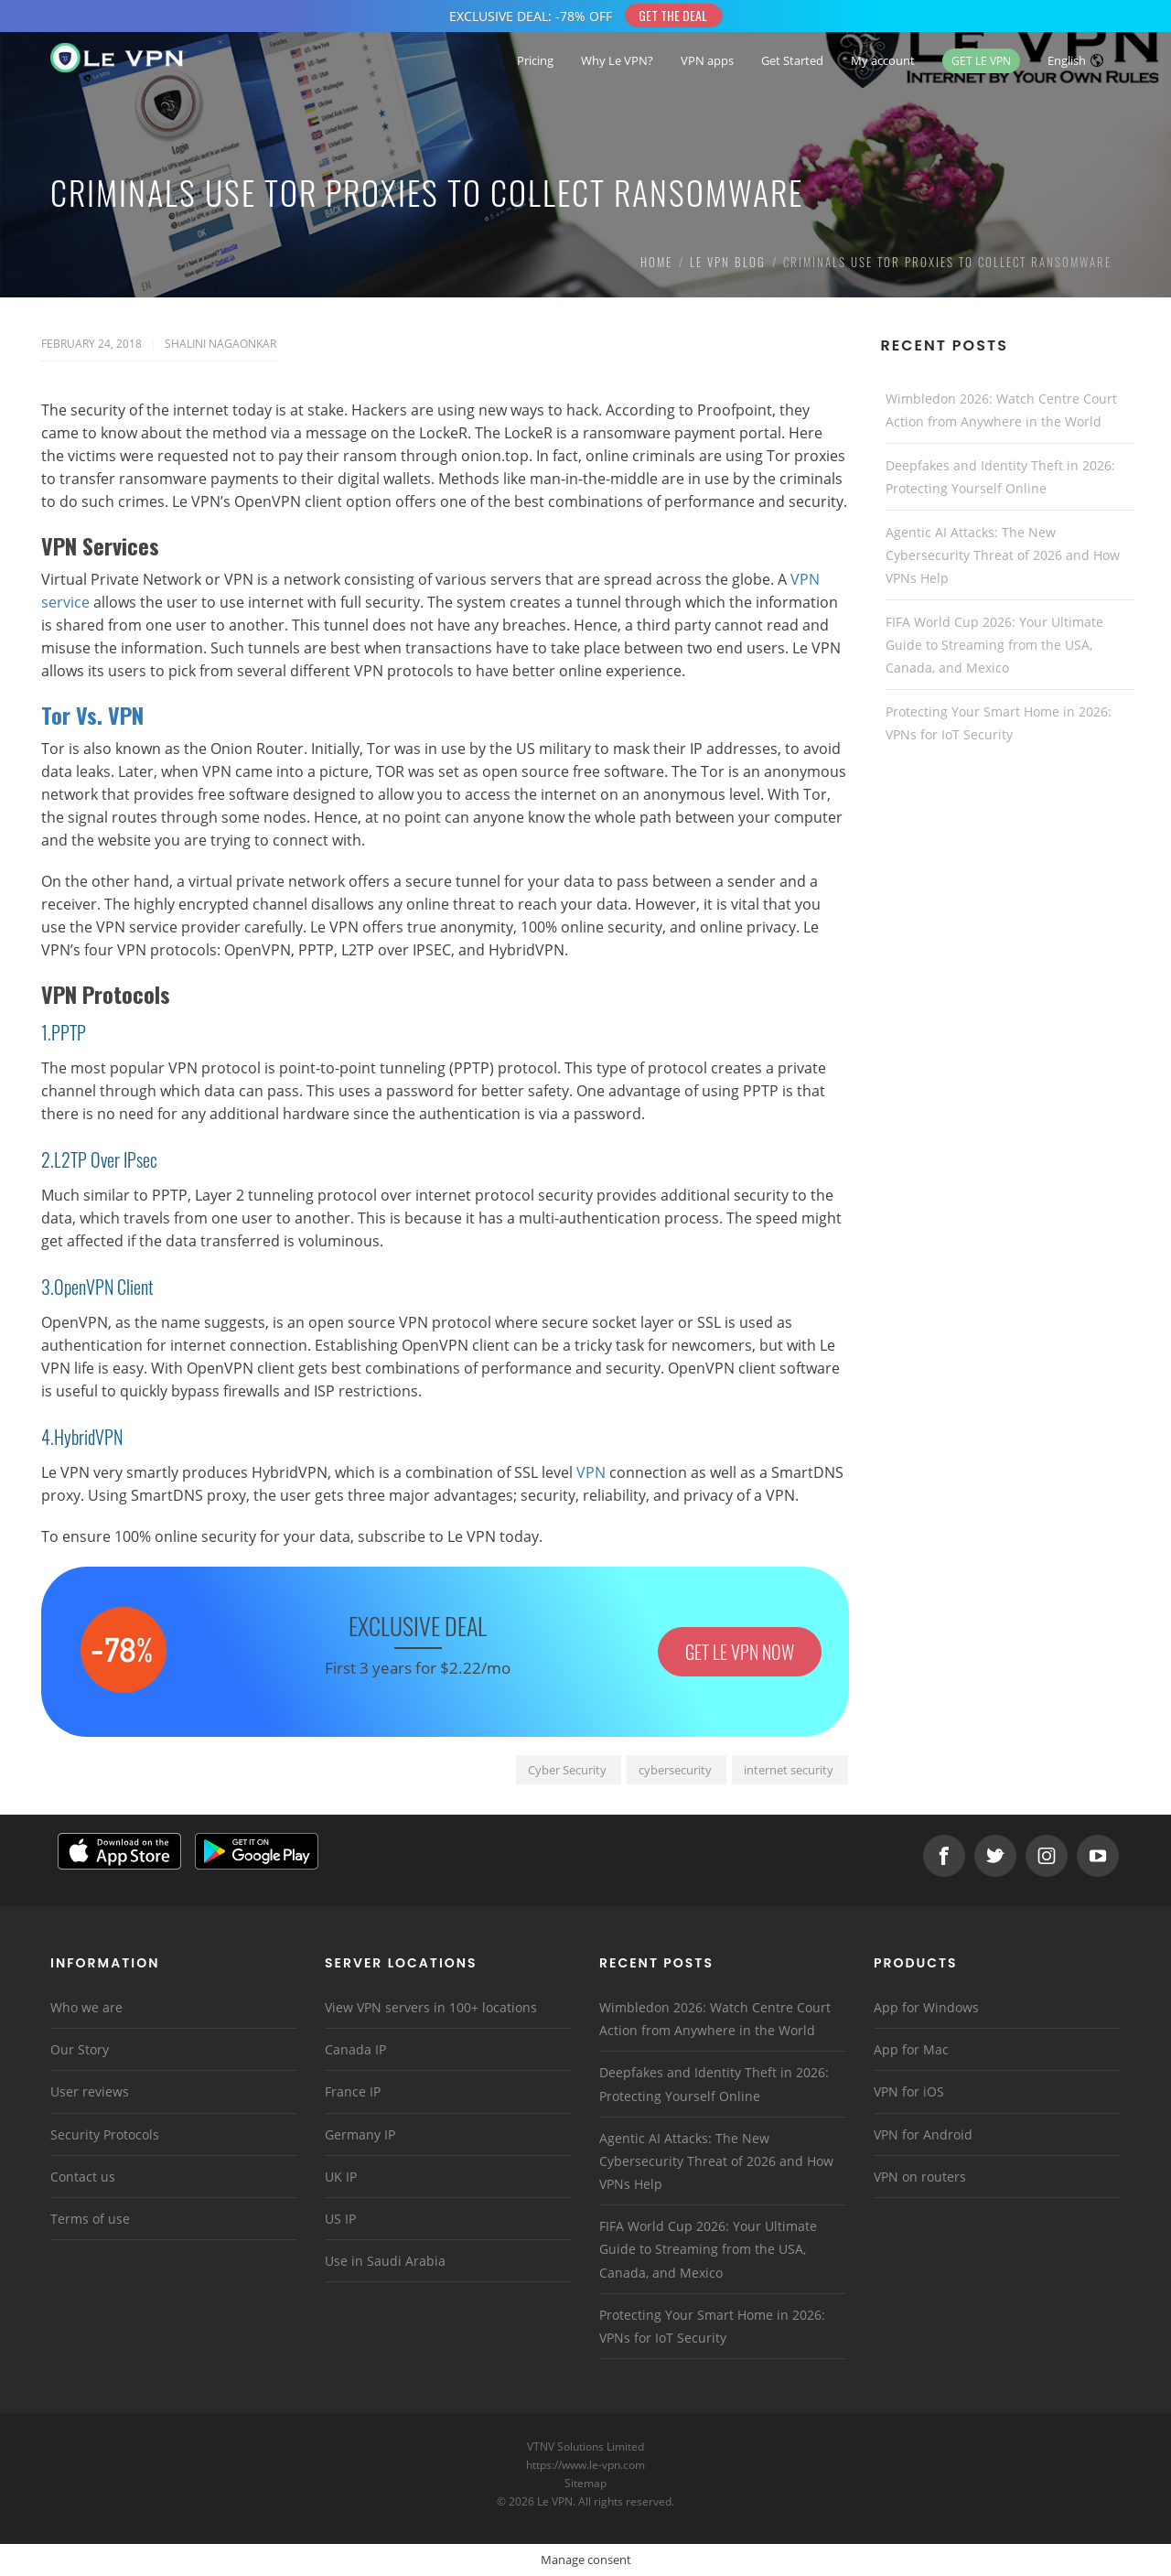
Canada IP (355, 2049)
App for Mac (911, 2049)
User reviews (89, 2091)
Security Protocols (104, 2134)
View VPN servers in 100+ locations (431, 2007)
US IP (340, 2218)
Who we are (86, 2007)
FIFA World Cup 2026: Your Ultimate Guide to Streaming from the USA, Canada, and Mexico (994, 644)
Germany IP (360, 2134)
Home (656, 262)
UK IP (341, 2176)
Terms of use (90, 2218)
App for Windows (926, 2007)
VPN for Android (923, 2134)
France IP (353, 2091)
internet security (788, 1770)
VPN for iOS (909, 2091)
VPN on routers (920, 2176)
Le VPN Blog (728, 262)
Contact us (82, 2176)
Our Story (79, 2049)
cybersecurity (675, 1770)
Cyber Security (567, 1770)
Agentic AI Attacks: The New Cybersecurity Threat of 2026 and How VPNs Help (1003, 555)
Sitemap (585, 2483)
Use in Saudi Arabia (385, 2260)
